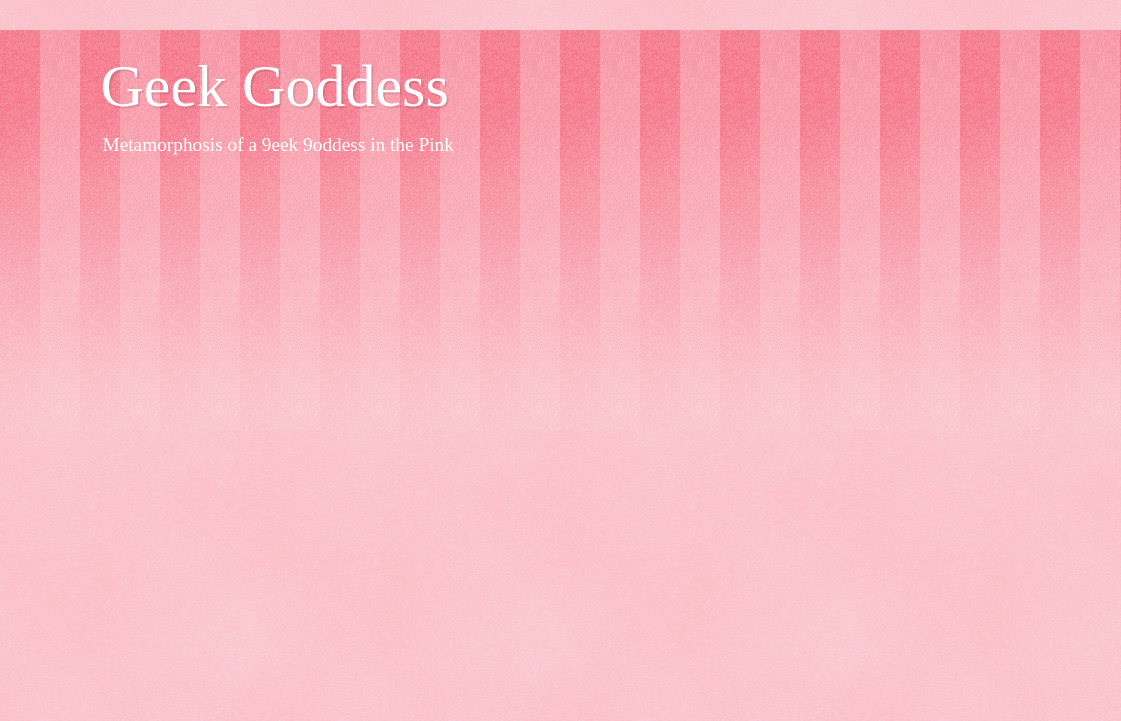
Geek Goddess (275, 86)
